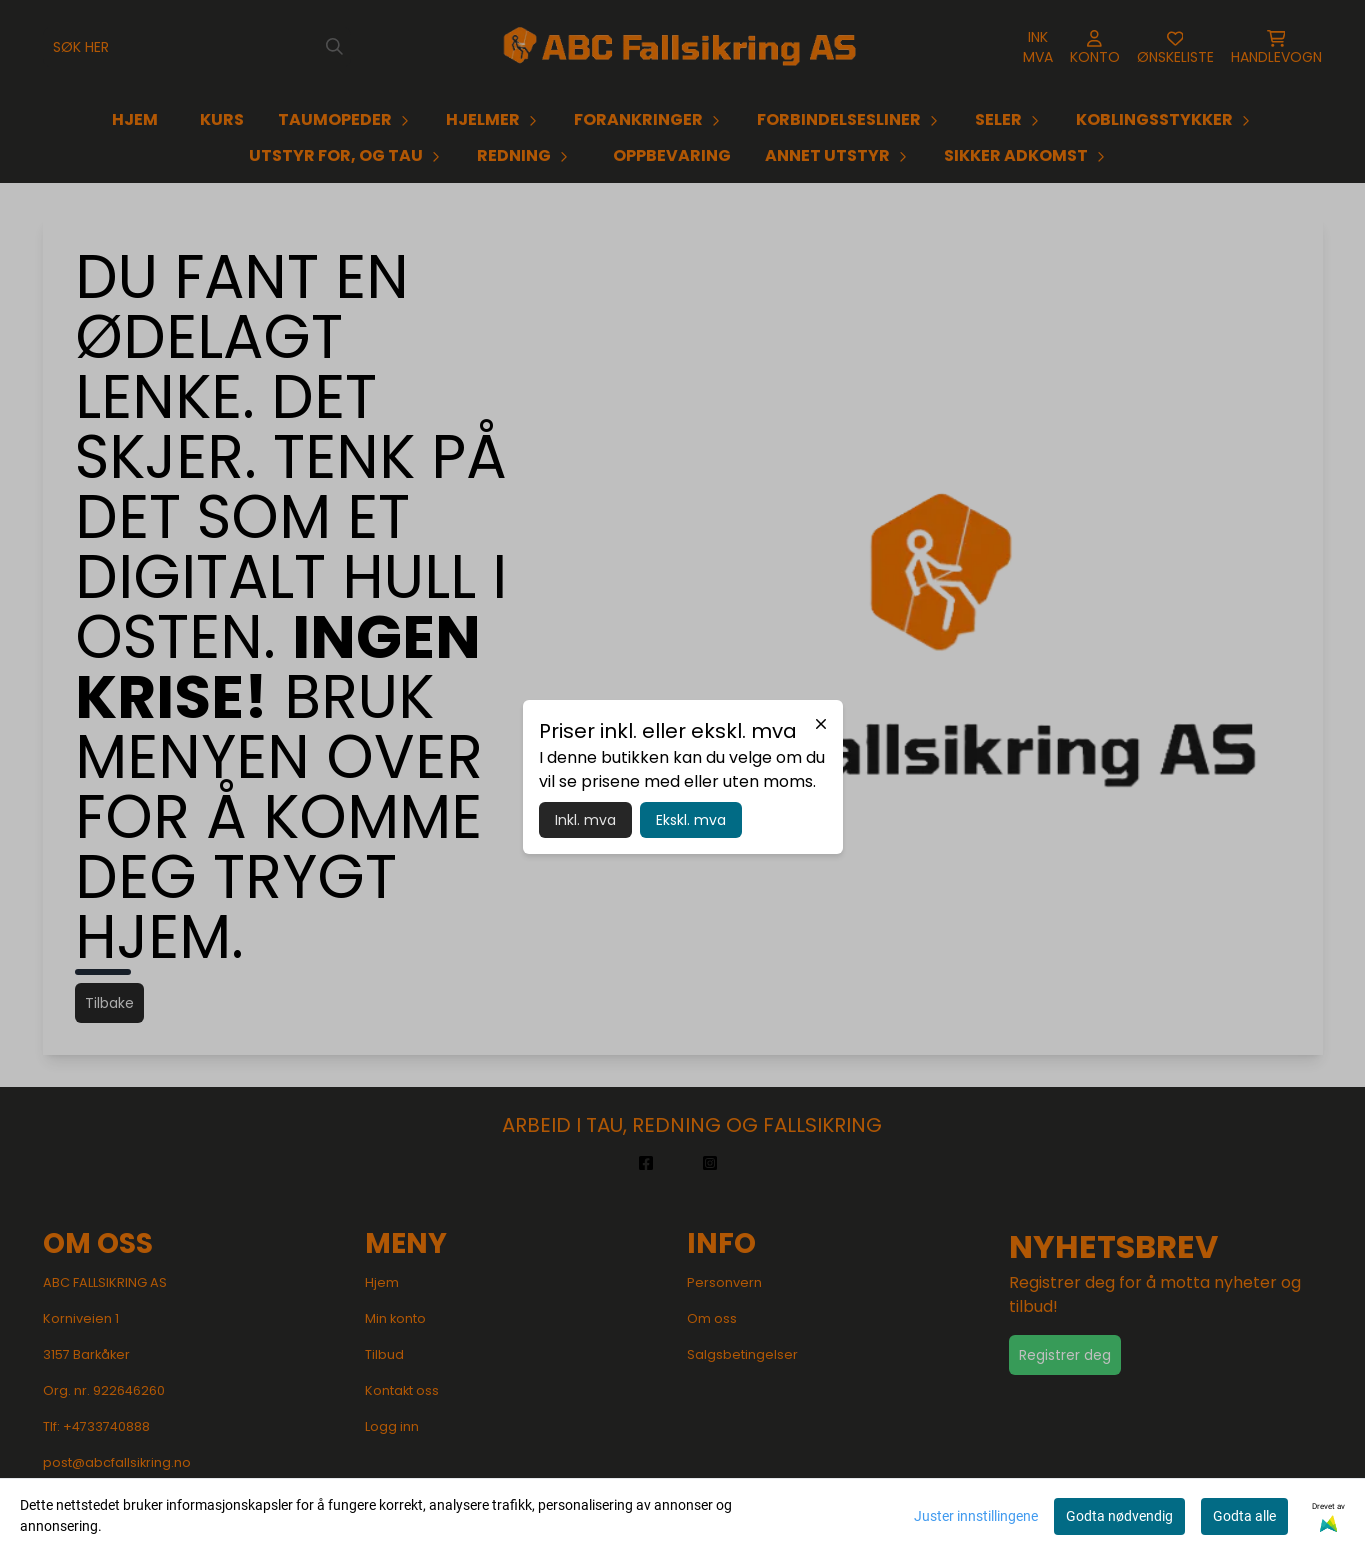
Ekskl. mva (691, 820)
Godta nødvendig (1119, 1516)
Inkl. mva (585, 820)
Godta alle (1244, 1516)
